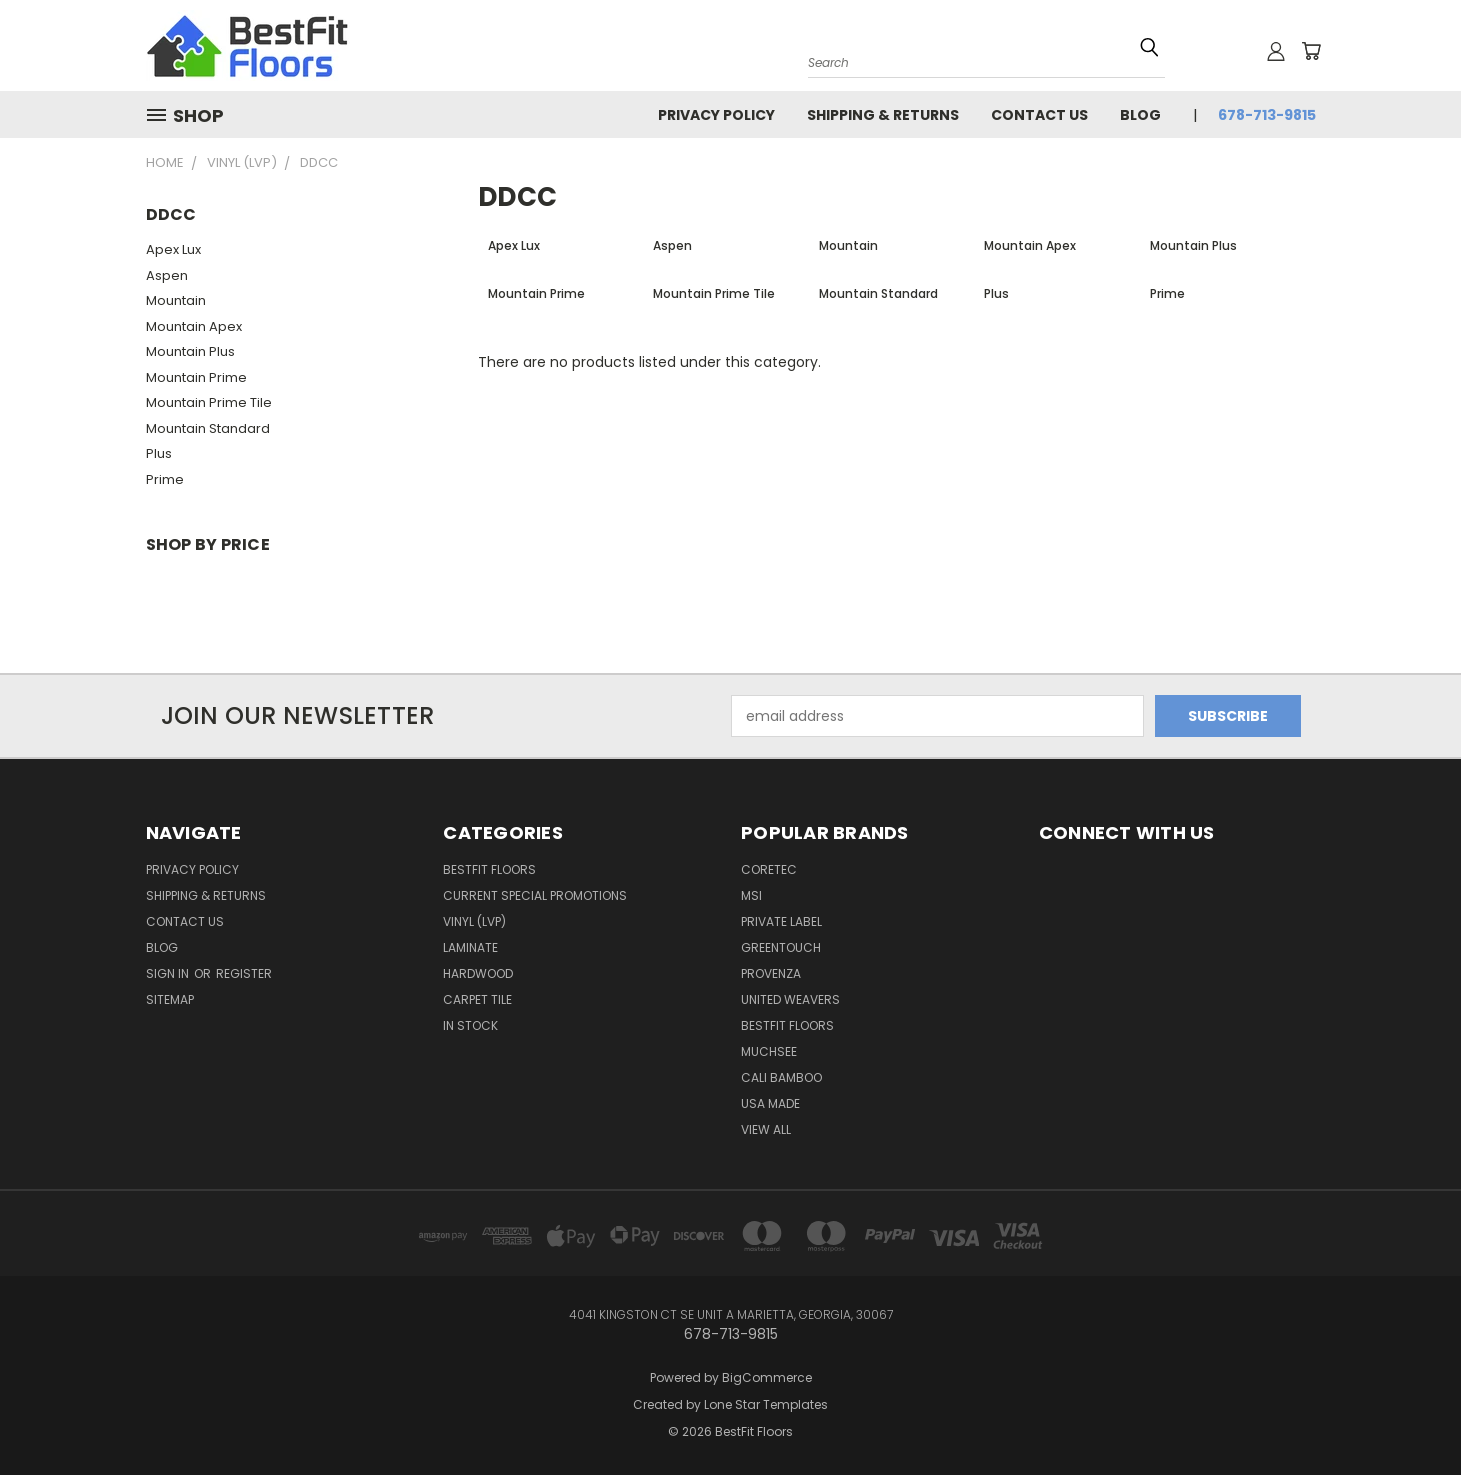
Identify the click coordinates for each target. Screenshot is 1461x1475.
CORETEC (769, 869)
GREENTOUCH (781, 947)
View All (766, 1129)
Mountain (176, 300)
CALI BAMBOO (781, 1077)
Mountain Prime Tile (209, 402)
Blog (1140, 115)
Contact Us (1039, 115)
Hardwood (478, 973)
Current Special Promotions (535, 895)
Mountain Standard (208, 428)
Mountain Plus (190, 351)
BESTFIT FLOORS (489, 869)
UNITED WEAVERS (790, 999)
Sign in (169, 973)
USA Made (770, 1103)
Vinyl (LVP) (474, 921)
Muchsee (769, 1051)
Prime (165, 479)
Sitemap (170, 999)
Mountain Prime (196, 377)
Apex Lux (173, 249)
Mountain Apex (194, 326)
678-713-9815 (1267, 115)
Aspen (167, 275)
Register (244, 973)
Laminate (470, 947)
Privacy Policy (716, 115)
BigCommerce (767, 1377)
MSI (751, 895)
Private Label (781, 921)
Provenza (771, 973)
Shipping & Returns (883, 115)
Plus (159, 453)
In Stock (470, 1025)
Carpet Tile (477, 999)
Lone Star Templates (766, 1404)
